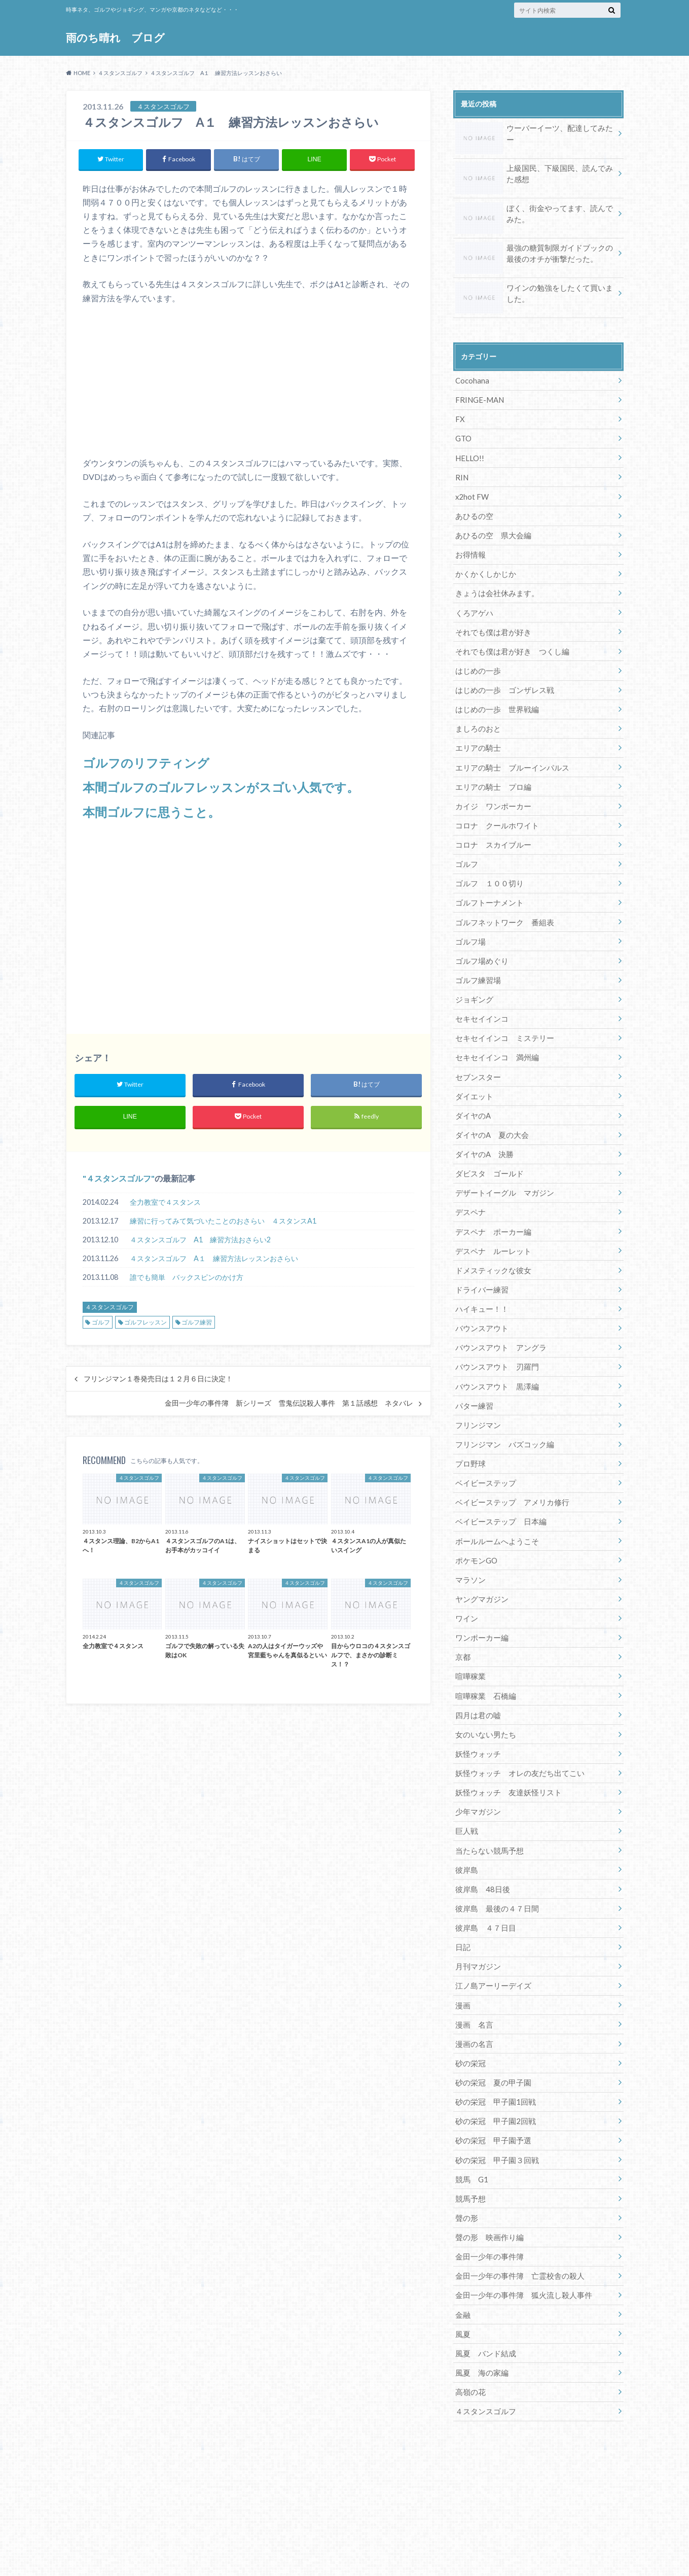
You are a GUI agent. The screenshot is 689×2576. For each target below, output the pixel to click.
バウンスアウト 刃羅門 (494, 1336)
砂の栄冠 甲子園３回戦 (494, 2105)
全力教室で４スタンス (165, 1202)
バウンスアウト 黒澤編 (494, 1354)
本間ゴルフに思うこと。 (151, 811)
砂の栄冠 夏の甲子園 (490, 2030)
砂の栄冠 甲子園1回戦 (492, 2049)
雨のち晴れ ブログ (116, 37)
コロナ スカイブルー (490, 829)
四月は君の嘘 (476, 1673)
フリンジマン (476, 1392)
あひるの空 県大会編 (490, 529)
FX (459, 416)
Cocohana (471, 379)
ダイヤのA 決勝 (482, 1130)
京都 (462, 1617)
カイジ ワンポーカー (490, 792)
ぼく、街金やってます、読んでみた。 (534, 214)
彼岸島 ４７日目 (483, 1880)
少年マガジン (476, 1767)
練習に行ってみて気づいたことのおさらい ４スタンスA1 (223, 1221)
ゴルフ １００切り (487, 867)
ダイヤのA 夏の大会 (489, 1111)
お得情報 (469, 548)
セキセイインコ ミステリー (501, 1017)
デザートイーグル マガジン (501, 1167)
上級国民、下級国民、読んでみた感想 (534, 174)
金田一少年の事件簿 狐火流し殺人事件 (519, 2237)
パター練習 (473, 1373)
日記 (462, 1899)
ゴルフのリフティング (146, 762)
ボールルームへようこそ (494, 1505)
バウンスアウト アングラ (497, 1317)
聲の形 (466, 2161)
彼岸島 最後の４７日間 (494, 1861)
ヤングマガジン (480, 1561)
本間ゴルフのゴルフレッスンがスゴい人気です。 (221, 787)
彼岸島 (466, 1824)
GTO (463, 435)
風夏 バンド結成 (483, 2293)
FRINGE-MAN (477, 398)
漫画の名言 (473, 1993)
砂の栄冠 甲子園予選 (490, 2086)
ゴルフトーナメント (487, 886)
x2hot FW (471, 492)
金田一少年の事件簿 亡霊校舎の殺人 (515, 2218)
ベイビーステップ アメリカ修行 (508, 1467)
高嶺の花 (469, 2330)
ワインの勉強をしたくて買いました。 (534, 293)
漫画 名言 (473, 1974)
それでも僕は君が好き (490, 623)
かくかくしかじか (483, 567)
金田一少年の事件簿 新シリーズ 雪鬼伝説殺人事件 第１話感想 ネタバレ (289, 1404)
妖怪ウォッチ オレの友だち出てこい (515, 1730)
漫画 (462, 1955)
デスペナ (469, 1185)
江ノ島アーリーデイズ (490, 1936)
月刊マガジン (476, 1917)
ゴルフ (101, 1323)
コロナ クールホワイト (494, 811)
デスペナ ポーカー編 (490, 1204)
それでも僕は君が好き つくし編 (508, 642)
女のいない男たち (483, 1692)
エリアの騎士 (476, 736)
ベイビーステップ (483, 1448)
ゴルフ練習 (197, 1323)
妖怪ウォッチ (476, 1711)
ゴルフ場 (469, 923)
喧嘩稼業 (469, 1636)
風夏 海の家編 (480, 2312)
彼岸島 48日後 (480, 1842)
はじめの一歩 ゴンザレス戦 (501, 679)
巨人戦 (466, 1786)
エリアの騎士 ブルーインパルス (508, 754)
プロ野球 (469, 1429)
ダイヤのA (472, 1092)
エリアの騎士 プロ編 (490, 773)
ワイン (466, 1580)
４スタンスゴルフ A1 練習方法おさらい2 (200, 1240)
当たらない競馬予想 (487, 1805)
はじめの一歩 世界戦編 (494, 698)
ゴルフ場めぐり (480, 942)
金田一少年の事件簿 (487, 2199)
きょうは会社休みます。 (494, 585)
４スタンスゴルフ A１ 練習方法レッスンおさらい (214, 1259)
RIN (461, 473)
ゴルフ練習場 (476, 961)
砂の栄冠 (469, 2011)
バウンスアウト (480, 1298)
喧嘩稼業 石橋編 (483, 1655)
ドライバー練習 (480, 1261)
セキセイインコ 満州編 (494, 1036)
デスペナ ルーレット (490, 1223)
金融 (462, 2255)
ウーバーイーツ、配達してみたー (534, 129)
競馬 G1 (470, 2124)
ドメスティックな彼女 (490, 1242)
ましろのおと (476, 717)
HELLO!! (468, 454)
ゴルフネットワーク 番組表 (501, 904)
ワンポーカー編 (480, 1598)
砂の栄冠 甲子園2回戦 (492, 2068)
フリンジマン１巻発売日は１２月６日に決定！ (158, 1379)
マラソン (469, 1542)
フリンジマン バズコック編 (501, 1411)
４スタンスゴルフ (118, 1178)
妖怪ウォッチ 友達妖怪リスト (505, 1749)
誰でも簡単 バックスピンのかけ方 (186, 1277)
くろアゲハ (473, 604)
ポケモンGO (475, 1523)
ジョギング (473, 980)
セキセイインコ (480, 998)
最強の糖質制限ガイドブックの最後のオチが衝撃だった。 (534, 254)
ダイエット (473, 1073)
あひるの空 (473, 510)
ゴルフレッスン (145, 1323)
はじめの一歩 (476, 660)
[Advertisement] (248, 926)
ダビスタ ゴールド (487, 1148)
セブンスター (476, 1055)
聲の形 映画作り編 (487, 2180)
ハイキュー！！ (480, 1279)
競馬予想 (469, 2143)
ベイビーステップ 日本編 (497, 1486)
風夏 (462, 2274)
